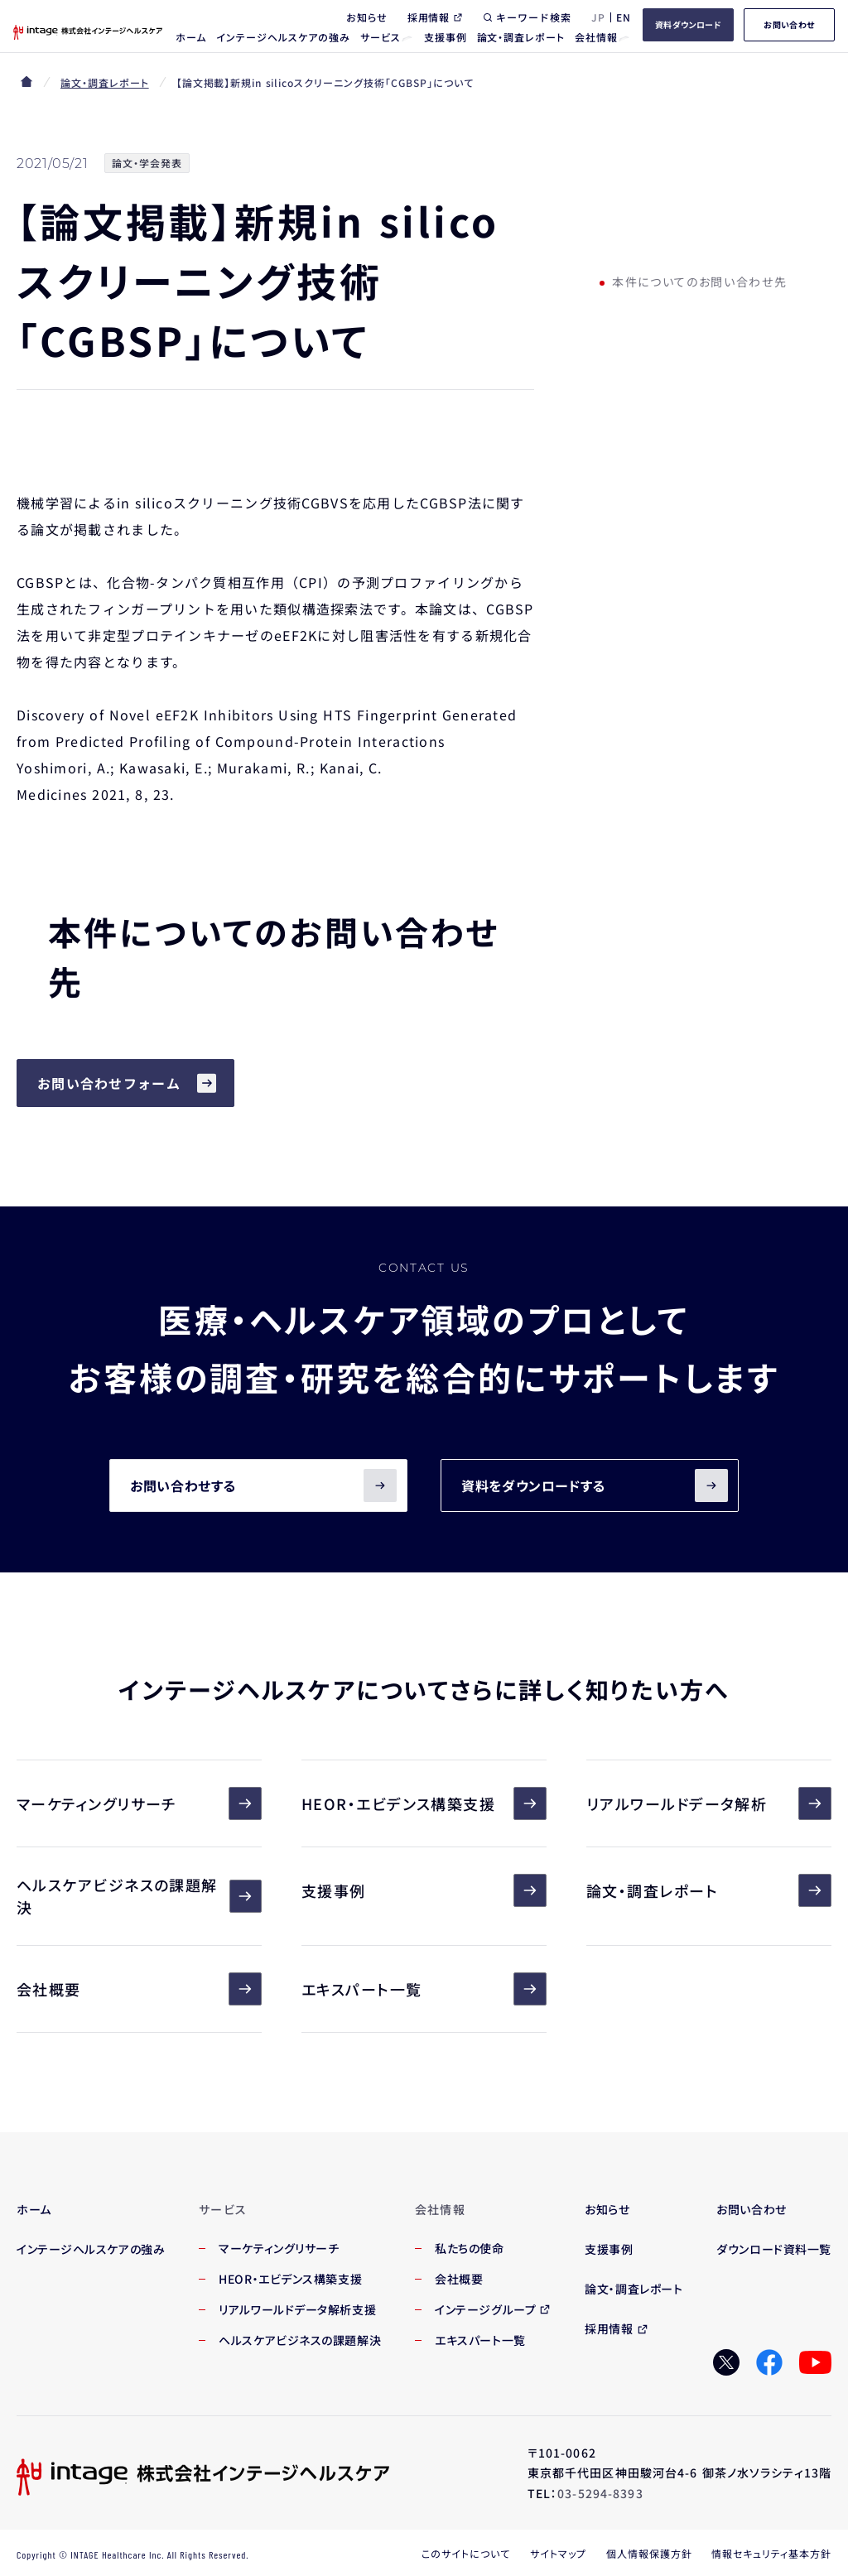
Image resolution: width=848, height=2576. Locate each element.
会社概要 (139, 1988)
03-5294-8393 (600, 2493)
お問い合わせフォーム (109, 1083)
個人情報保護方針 (649, 2553)
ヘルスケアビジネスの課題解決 (139, 1896)
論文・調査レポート (104, 82)
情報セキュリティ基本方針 (771, 2553)
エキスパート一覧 (424, 1988)
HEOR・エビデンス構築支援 (424, 1803)
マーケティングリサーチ (139, 1803)
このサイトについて (466, 2553)
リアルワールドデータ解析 (708, 1803)
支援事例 (424, 1890)
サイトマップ (558, 2553)
